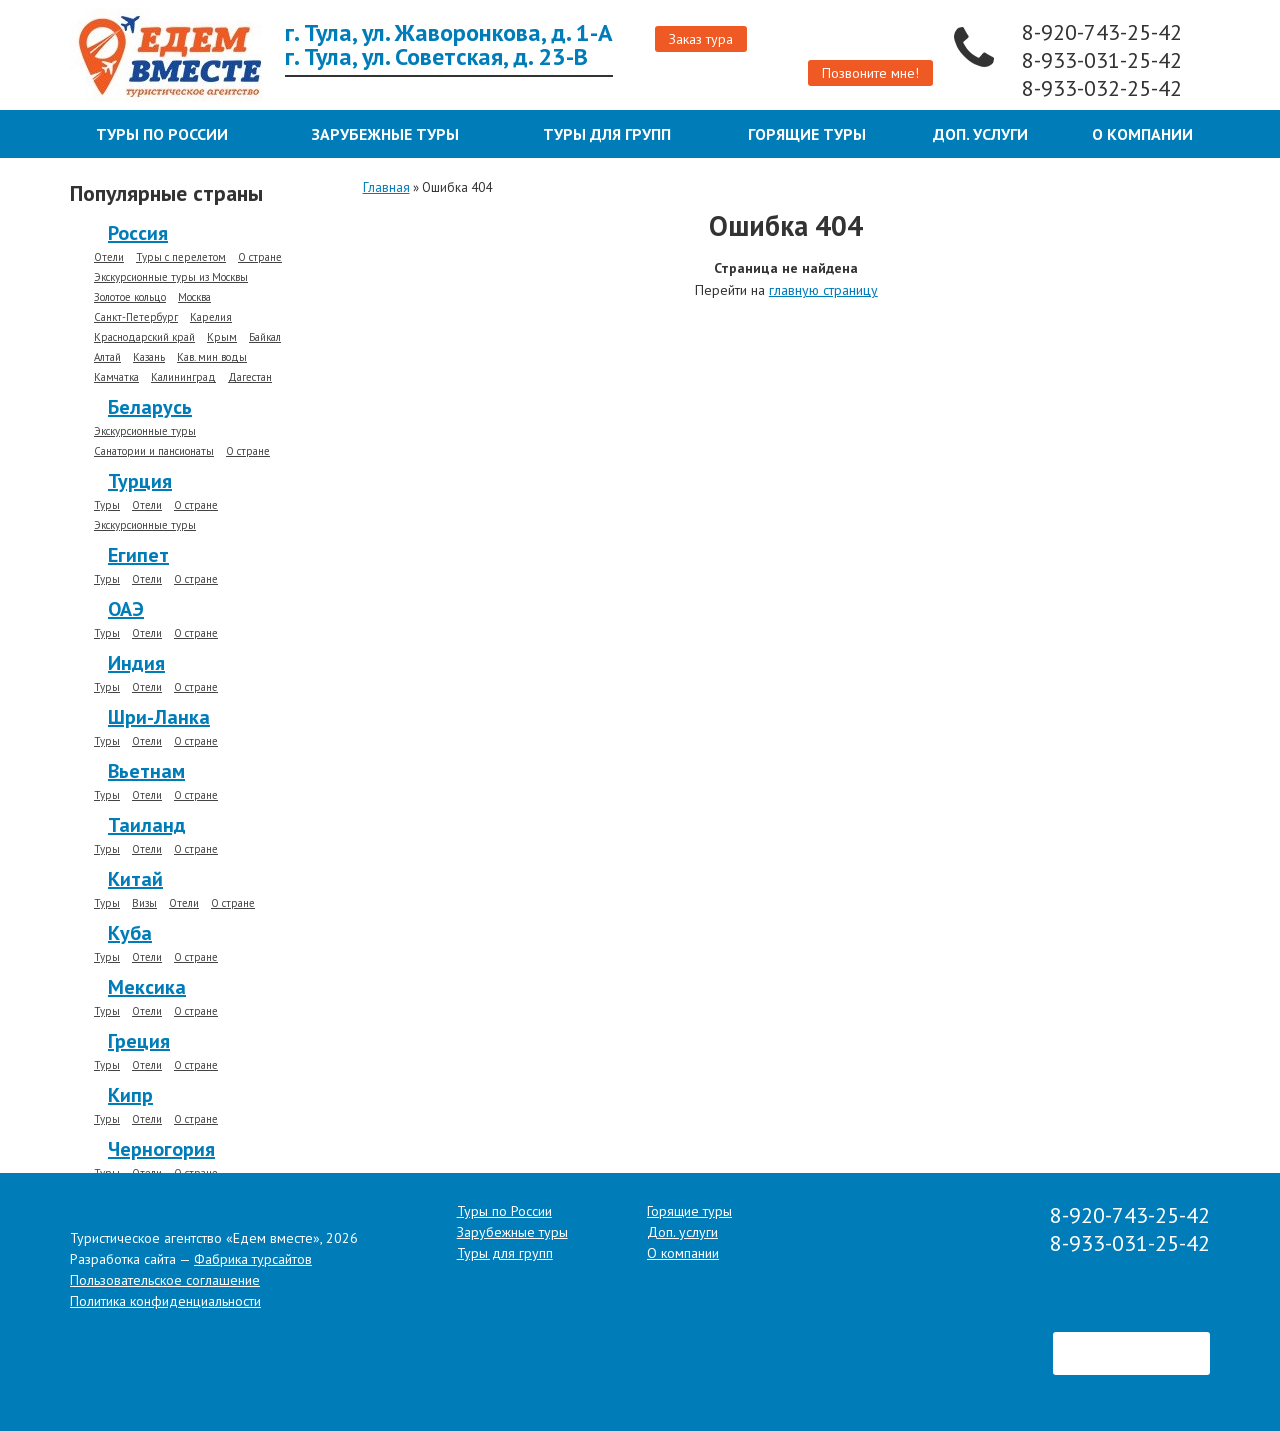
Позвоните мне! (870, 73)
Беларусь (150, 407)
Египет (138, 555)
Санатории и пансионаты (154, 451)
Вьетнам (146, 771)
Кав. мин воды (212, 357)
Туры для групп (607, 134)
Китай (135, 879)
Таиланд (147, 825)
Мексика (147, 987)
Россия (138, 233)
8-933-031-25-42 (1105, 60)
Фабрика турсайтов (253, 1259)
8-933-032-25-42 (1105, 88)
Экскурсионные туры (145, 431)
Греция (139, 1041)
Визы (144, 903)
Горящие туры (807, 134)
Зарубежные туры (385, 134)
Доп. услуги (980, 134)
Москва (194, 297)
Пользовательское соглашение (165, 1280)
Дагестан (250, 377)
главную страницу (823, 290)
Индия (136, 663)
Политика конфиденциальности (165, 1301)
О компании (1142, 134)
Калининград (183, 377)
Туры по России (162, 134)
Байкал (265, 337)
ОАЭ (126, 609)
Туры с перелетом (181, 257)
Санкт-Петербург (136, 317)
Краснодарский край (144, 337)
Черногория (161, 1149)
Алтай (107, 357)
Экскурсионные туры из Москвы (171, 277)
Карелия (211, 317)
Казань (149, 357)
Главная (386, 187)
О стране (260, 257)
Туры (107, 505)
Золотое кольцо (130, 297)
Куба (130, 933)
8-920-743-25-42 (1105, 32)
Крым (222, 337)
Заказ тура (701, 39)
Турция (140, 481)
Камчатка (116, 377)
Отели (109, 257)
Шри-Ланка (159, 717)
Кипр (130, 1095)
